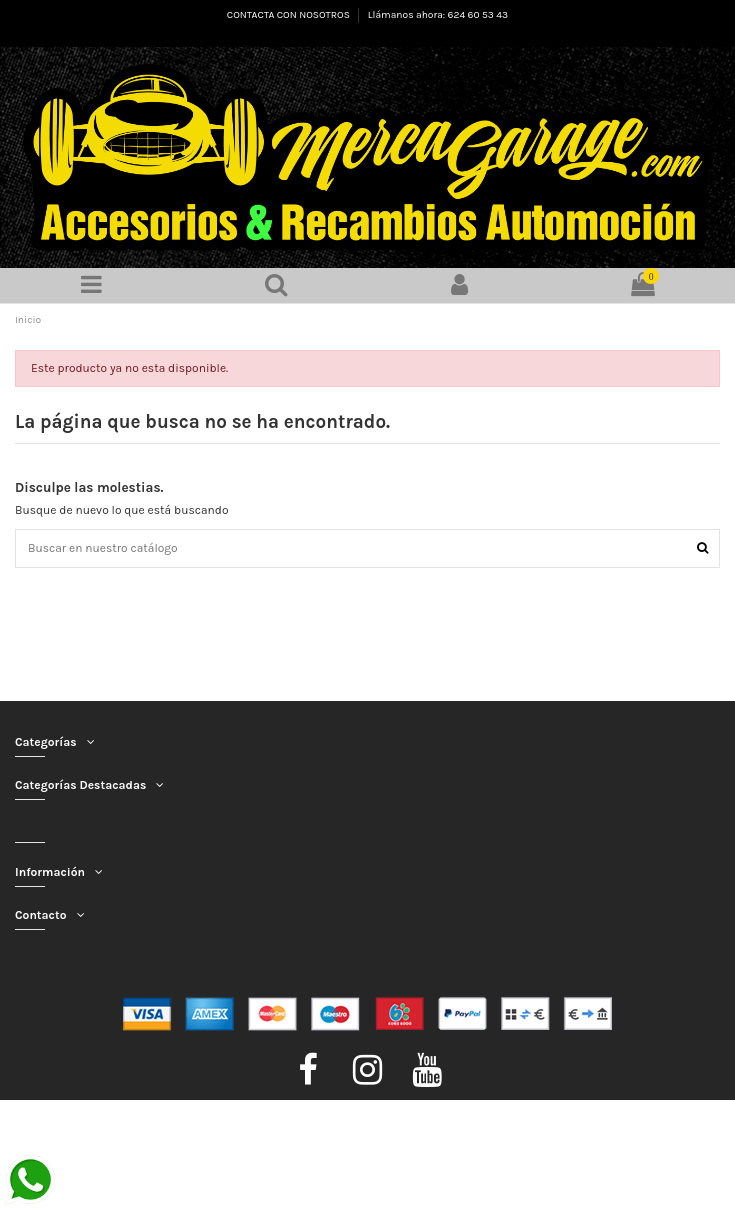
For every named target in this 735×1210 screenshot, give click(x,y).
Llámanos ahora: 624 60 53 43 (438, 15)
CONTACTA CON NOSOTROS (289, 15)
